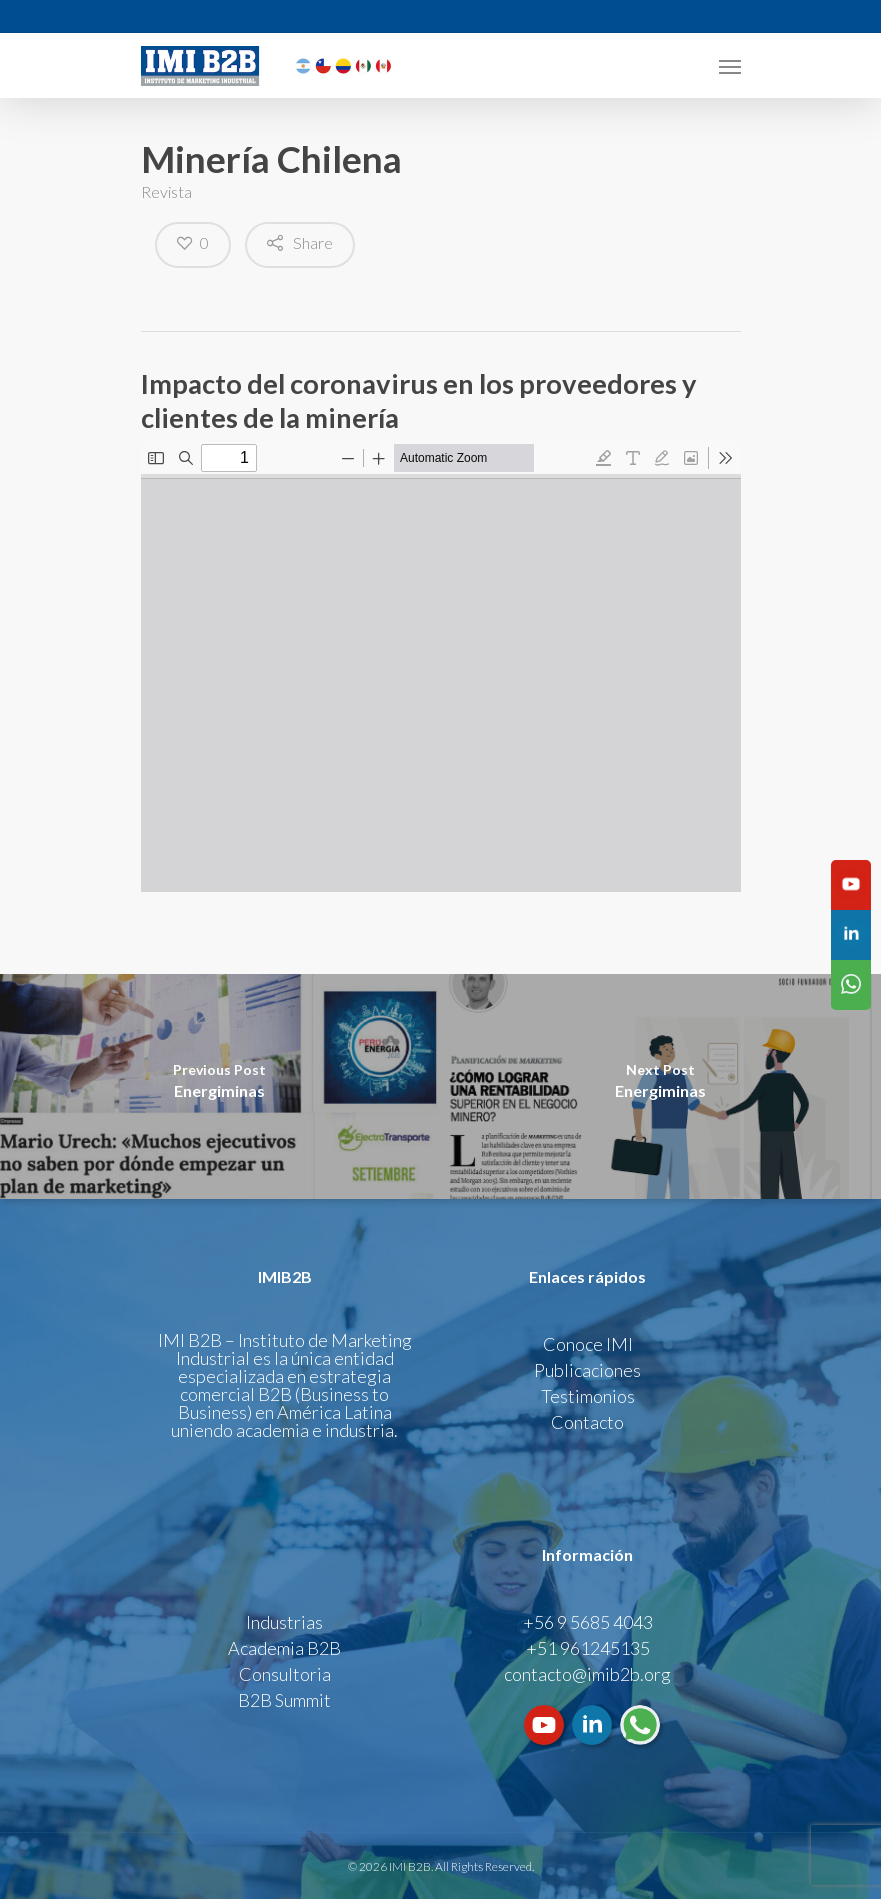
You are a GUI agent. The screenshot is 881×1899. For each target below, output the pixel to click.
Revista (166, 191)
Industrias (284, 1622)
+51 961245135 (588, 1648)
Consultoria (285, 1674)
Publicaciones (587, 1370)
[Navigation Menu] (730, 66)
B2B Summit (284, 1700)
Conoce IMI (588, 1344)
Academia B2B (284, 1648)
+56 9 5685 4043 (588, 1622)
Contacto (587, 1422)
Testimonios (588, 1396)
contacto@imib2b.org (587, 1674)
